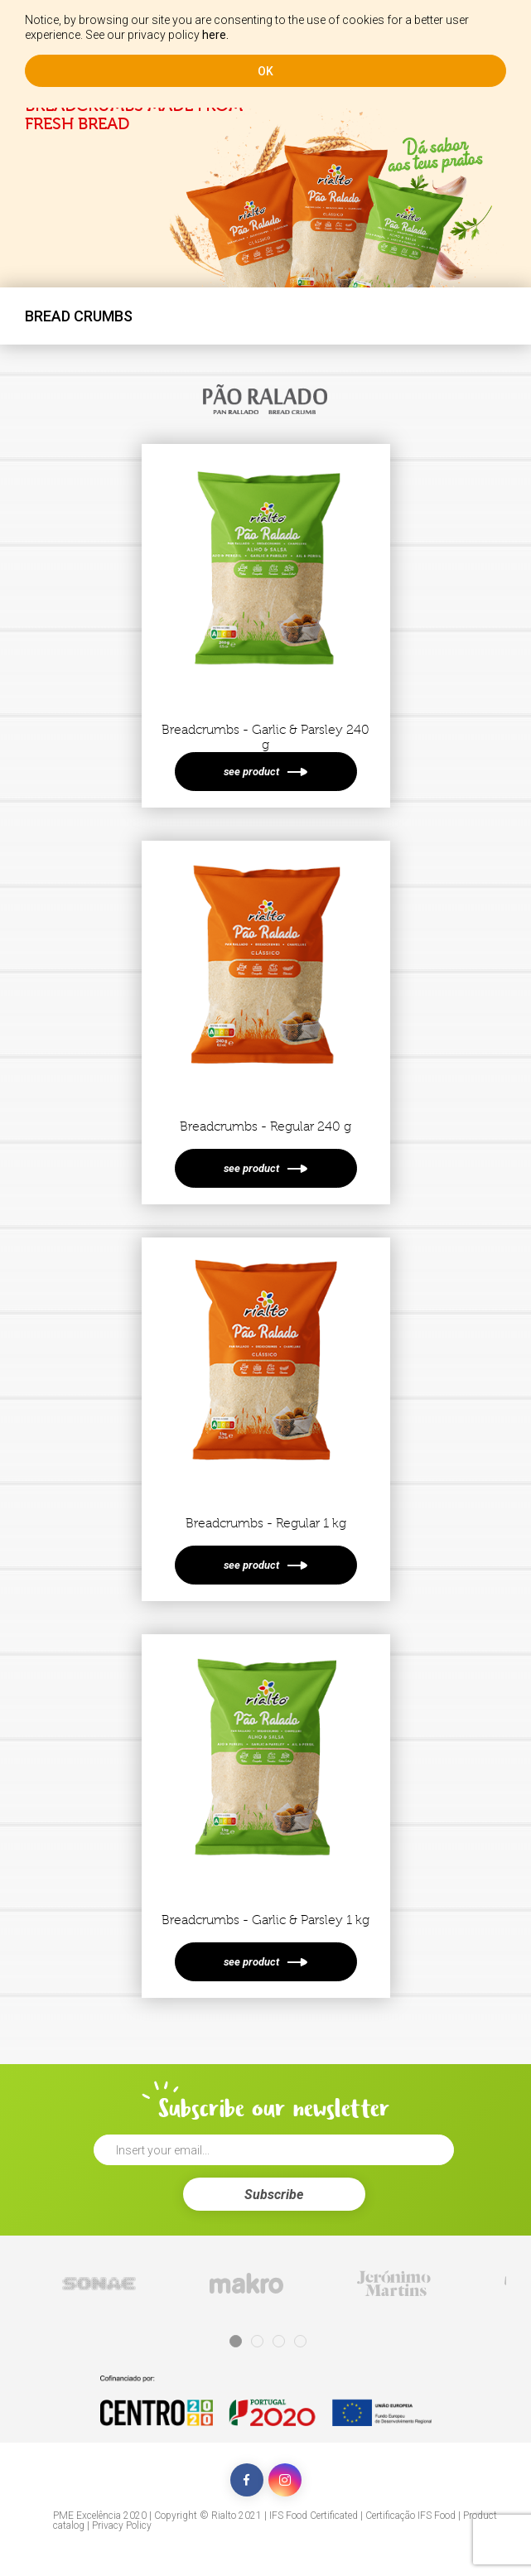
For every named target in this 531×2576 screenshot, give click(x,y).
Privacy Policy (122, 2525)
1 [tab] (235, 2341)
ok (265, 71)
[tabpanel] (98, 2283)
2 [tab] (257, 2341)
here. (215, 34)
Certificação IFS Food (410, 2515)
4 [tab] (300, 2341)
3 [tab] (278, 2341)
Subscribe (273, 2194)
